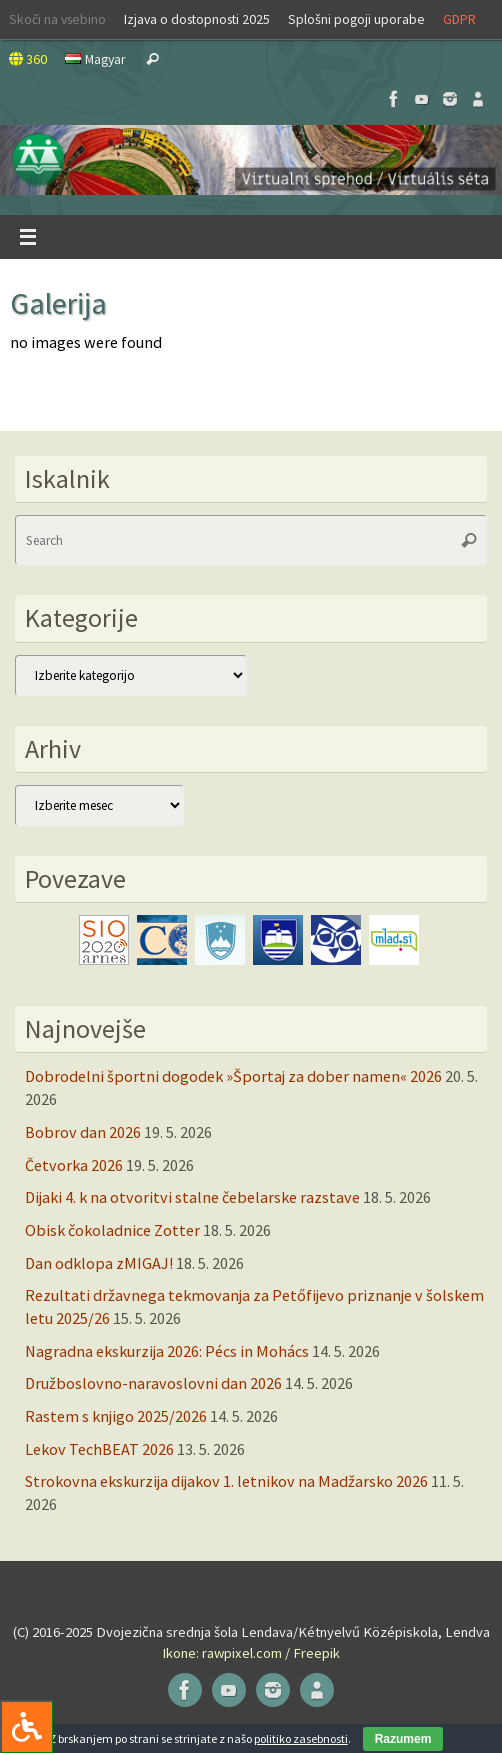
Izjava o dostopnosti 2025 (197, 19)
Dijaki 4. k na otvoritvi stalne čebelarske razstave (192, 1197)
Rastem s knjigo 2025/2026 (116, 1416)
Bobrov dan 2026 (83, 1132)
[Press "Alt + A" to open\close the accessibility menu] (26, 1726)
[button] (251, 160)
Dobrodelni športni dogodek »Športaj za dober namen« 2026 (233, 1076)
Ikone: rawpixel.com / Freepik (251, 1653)
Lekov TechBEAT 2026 (99, 1449)
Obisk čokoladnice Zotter (112, 1230)
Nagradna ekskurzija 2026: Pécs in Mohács (167, 1351)
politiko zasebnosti (301, 1738)
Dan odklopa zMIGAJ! (99, 1263)
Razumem (403, 1739)
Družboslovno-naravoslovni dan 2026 (153, 1383)
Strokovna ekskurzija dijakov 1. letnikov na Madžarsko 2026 (226, 1481)
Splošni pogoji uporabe (356, 19)
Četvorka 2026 (74, 1165)
